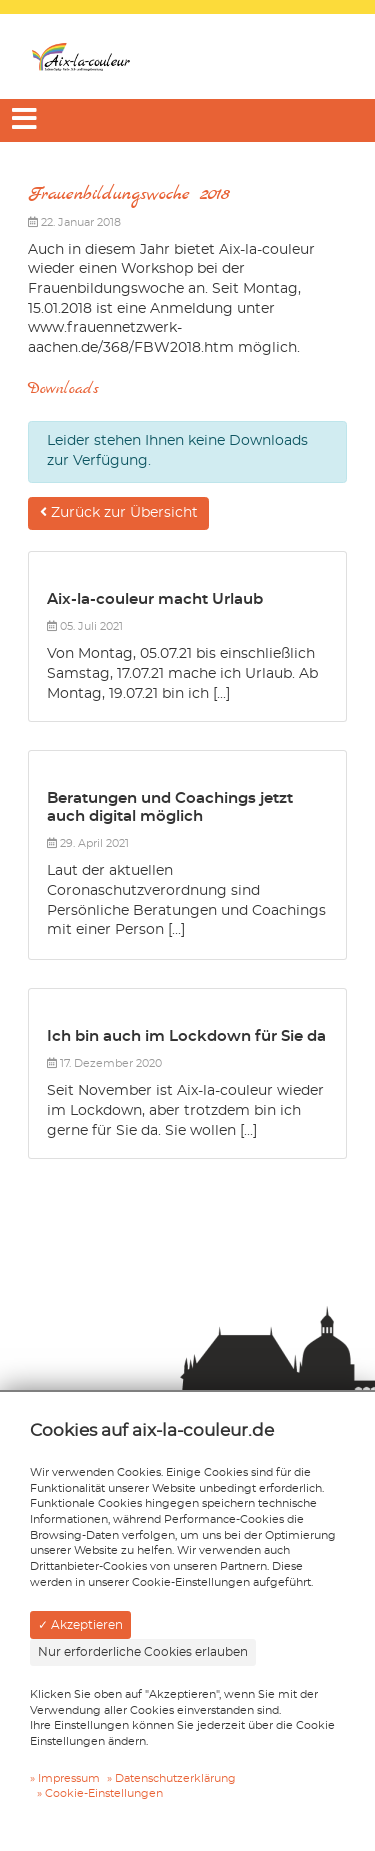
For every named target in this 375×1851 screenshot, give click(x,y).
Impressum (69, 1778)
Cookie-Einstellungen (104, 1793)
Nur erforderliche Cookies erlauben (143, 1652)
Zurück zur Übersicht (119, 512)
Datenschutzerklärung (175, 1778)
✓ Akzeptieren (80, 1625)
